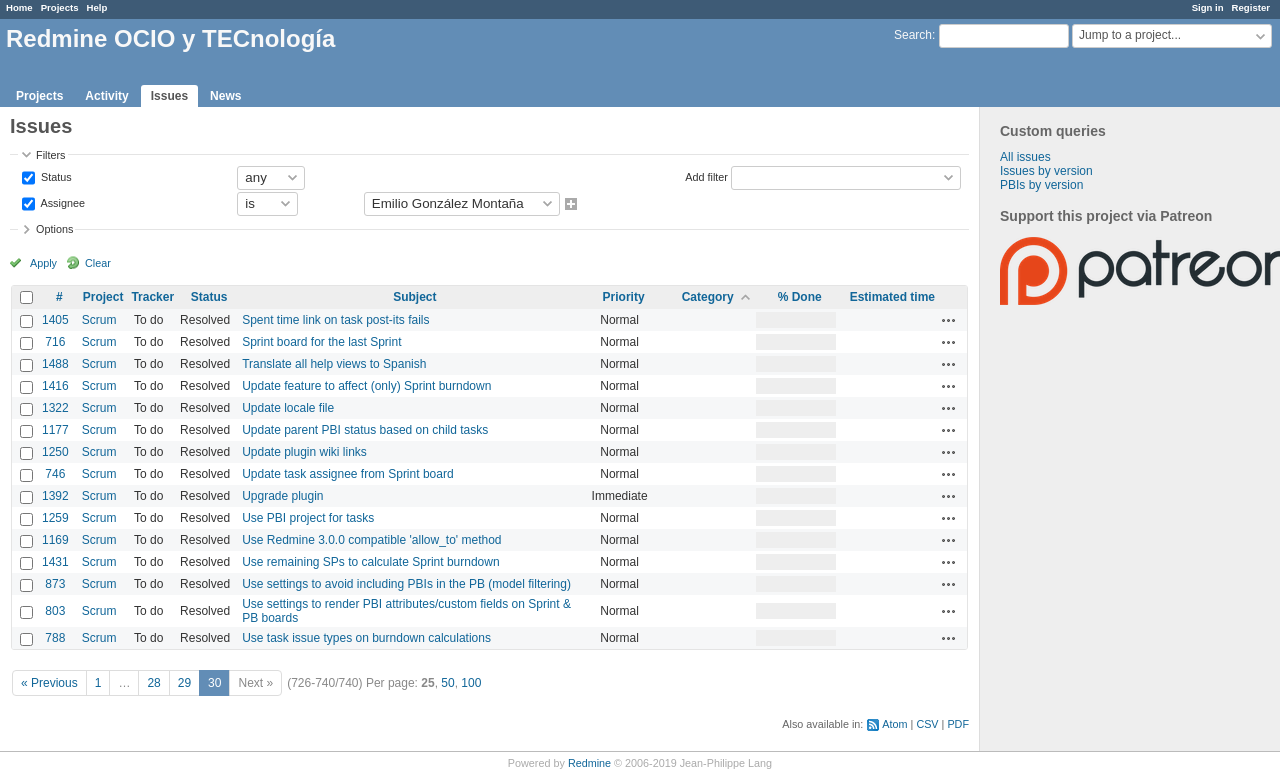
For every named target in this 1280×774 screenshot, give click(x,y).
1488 (55, 364)
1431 (55, 562)
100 (471, 683)
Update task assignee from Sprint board (347, 474)
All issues (1025, 157)
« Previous (49, 683)
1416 (55, 386)
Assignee (61, 202)
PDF (958, 724)
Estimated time (892, 297)
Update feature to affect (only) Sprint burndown (366, 386)
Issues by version (1046, 171)
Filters (50, 155)
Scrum (99, 320)
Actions (949, 320)
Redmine (589, 763)
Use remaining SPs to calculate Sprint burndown (370, 562)
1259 (55, 518)
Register (1251, 7)
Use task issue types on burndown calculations (366, 638)
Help (97, 7)
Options (54, 229)
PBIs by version (1041, 185)
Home (19, 7)
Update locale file (288, 408)
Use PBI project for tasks (308, 518)
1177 (55, 430)
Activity (106, 96)
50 (447, 683)
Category (708, 297)
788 (55, 638)
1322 (55, 408)
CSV (927, 724)
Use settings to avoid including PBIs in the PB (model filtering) (406, 584)
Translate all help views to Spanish (334, 364)
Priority (624, 297)
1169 (55, 540)
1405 (55, 320)
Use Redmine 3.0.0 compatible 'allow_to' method (371, 540)
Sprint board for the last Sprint (321, 342)
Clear (98, 263)
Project (103, 297)
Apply (43, 263)
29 (184, 683)
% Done (800, 297)
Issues (169, 96)
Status (55, 176)
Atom (894, 724)
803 (55, 611)
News (225, 96)
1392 (55, 496)
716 (55, 342)
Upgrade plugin (282, 496)
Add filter (706, 176)
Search (913, 35)
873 (55, 584)
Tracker (152, 297)
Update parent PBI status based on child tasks (365, 430)
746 (55, 474)
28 (153, 683)
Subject (414, 297)
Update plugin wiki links (304, 452)
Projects (60, 7)
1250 (55, 452)
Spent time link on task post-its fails (335, 320)
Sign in (1208, 7)
